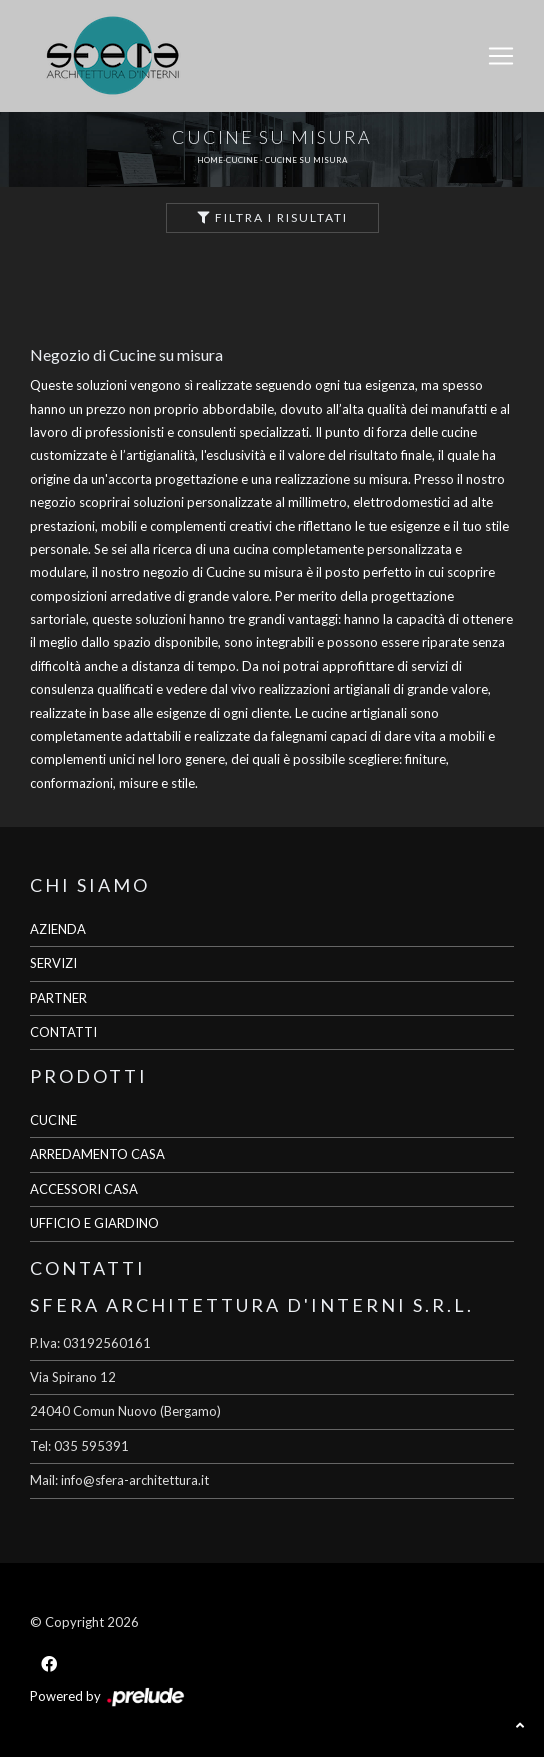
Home (210, 160)
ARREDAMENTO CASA (97, 1154)
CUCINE (53, 1120)
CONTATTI (63, 1032)
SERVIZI (53, 963)
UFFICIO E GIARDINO (94, 1223)
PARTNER (58, 998)
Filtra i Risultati (272, 217)
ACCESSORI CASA (84, 1189)
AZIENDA (58, 929)
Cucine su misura (306, 160)
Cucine (242, 160)
